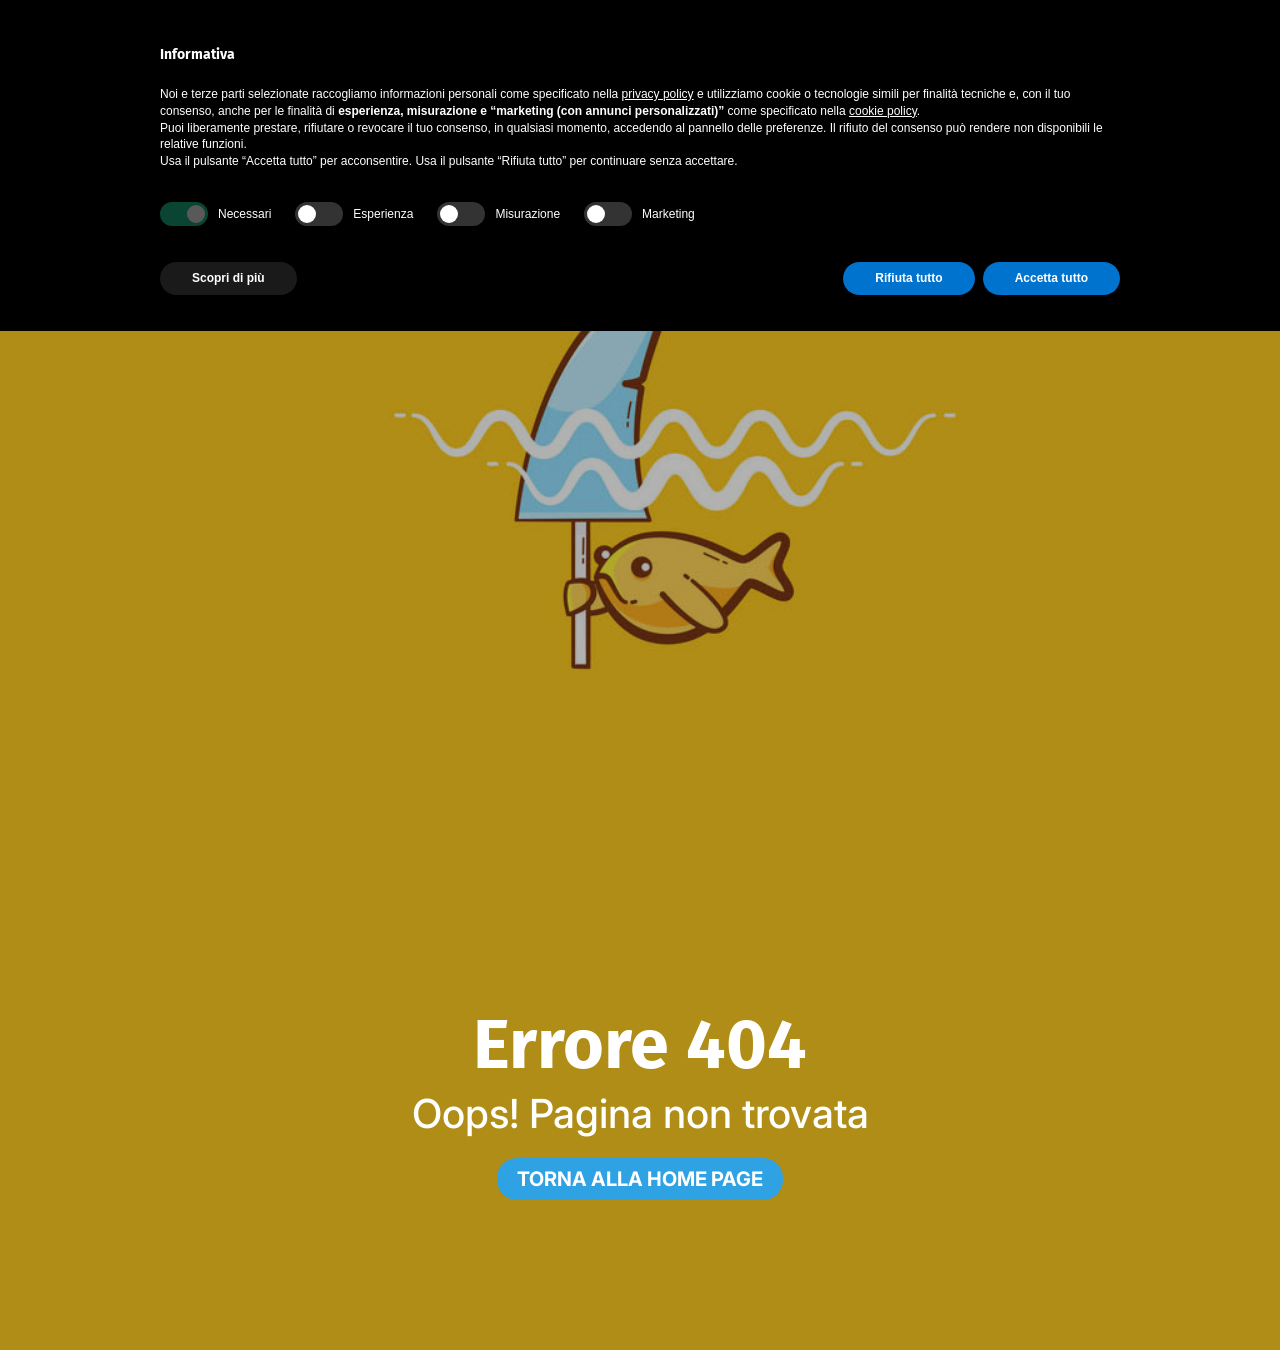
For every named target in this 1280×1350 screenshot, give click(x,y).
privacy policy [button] (658, 94)
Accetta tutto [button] (1051, 278)
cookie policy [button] (883, 111)
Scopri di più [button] (228, 278)
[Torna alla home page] (640, 1179)
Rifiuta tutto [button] (908, 278)
